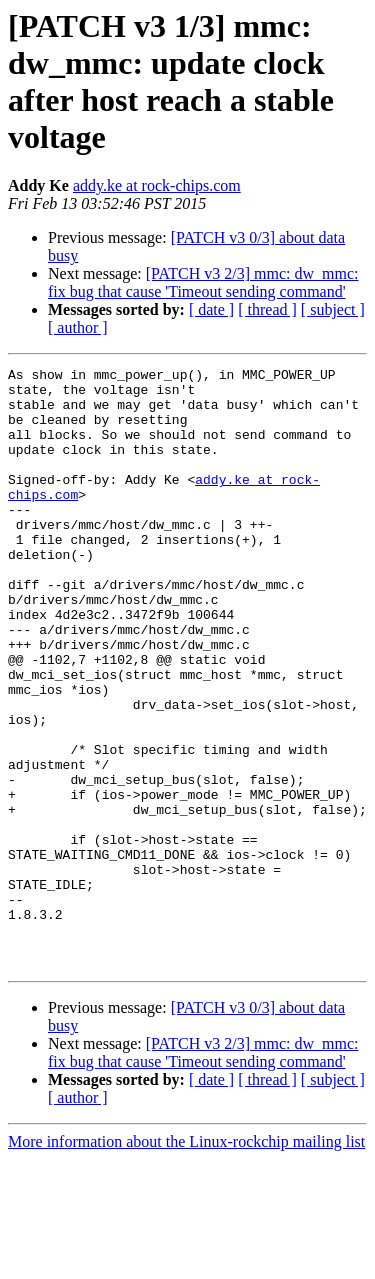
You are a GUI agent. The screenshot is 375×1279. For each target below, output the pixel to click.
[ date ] (211, 309)
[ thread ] (267, 309)
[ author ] (78, 327)
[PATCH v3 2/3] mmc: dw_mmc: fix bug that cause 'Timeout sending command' (203, 282)
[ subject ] (333, 309)
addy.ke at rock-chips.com (157, 185)
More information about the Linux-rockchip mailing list (186, 1261)
